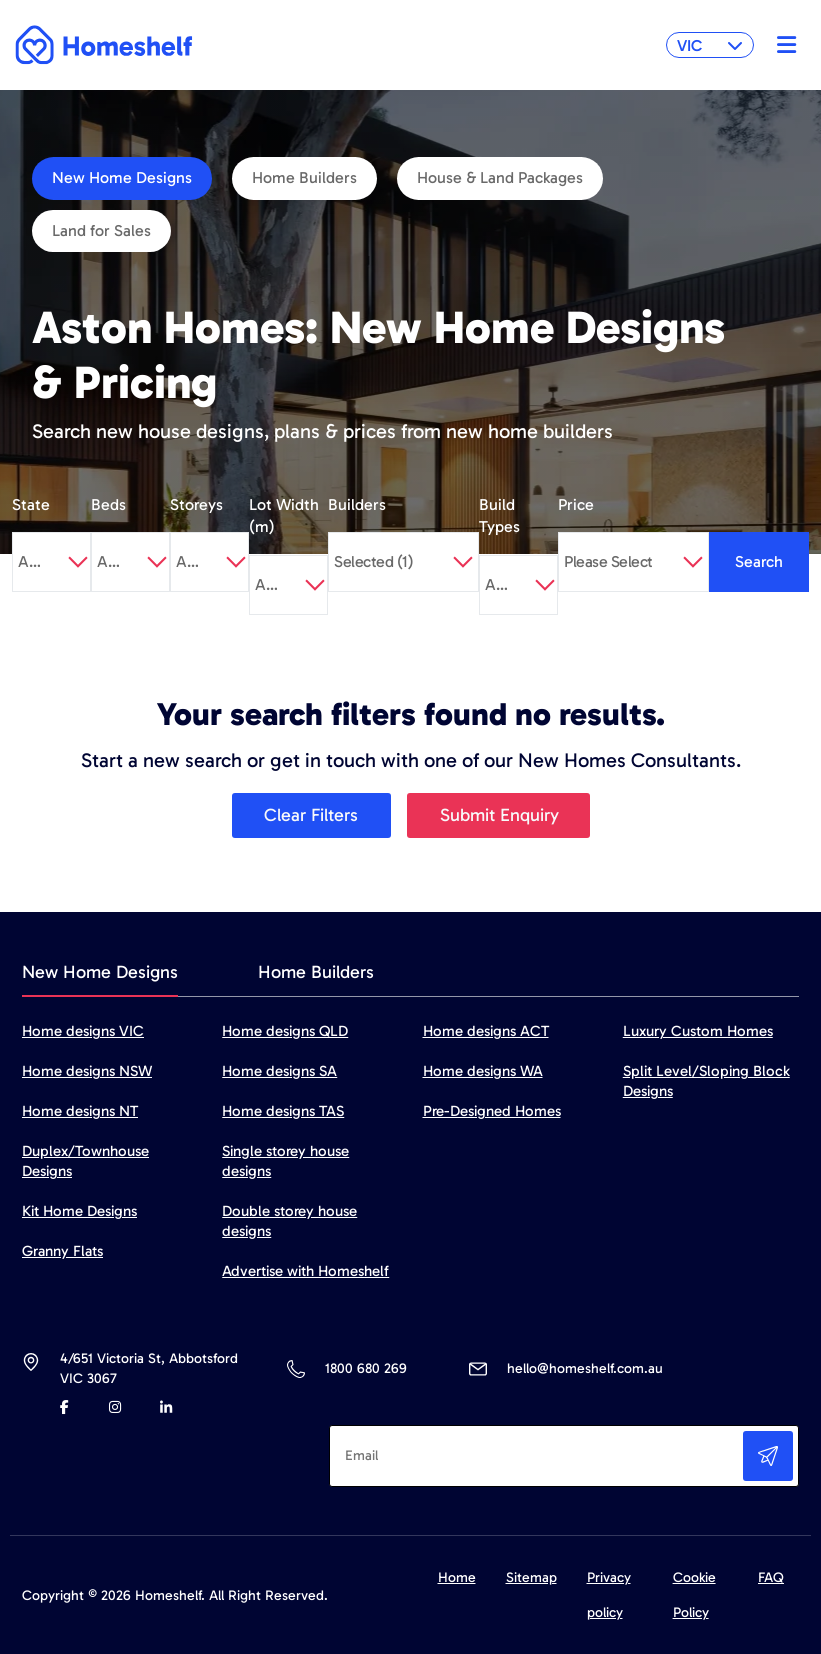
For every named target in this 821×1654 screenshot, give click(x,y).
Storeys (196, 504)
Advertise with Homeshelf (305, 1271)
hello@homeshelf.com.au (585, 1368)
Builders (357, 504)
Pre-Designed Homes (492, 1111)
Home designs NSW (87, 1071)
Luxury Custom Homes (698, 1031)
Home (457, 1577)
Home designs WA (483, 1071)
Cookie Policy (694, 1595)
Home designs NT (80, 1111)
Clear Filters (311, 815)
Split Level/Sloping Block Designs (706, 1081)
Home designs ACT (486, 1031)
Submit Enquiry (499, 815)
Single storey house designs (285, 1161)
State (31, 504)
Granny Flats (62, 1251)
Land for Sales (101, 230)
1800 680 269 (365, 1368)
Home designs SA (279, 1071)
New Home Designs (122, 177)
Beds (108, 504)
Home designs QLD (285, 1031)
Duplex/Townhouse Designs (85, 1161)
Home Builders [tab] (316, 972)
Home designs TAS (283, 1111)
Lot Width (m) (284, 515)
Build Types (499, 515)
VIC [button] (710, 45)
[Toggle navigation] (781, 45)
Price (576, 504)
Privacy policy (609, 1595)
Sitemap (531, 1577)
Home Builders (304, 177)
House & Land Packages (500, 177)
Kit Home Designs (79, 1211)
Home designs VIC (83, 1031)
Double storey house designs (289, 1221)
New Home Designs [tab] (100, 972)
